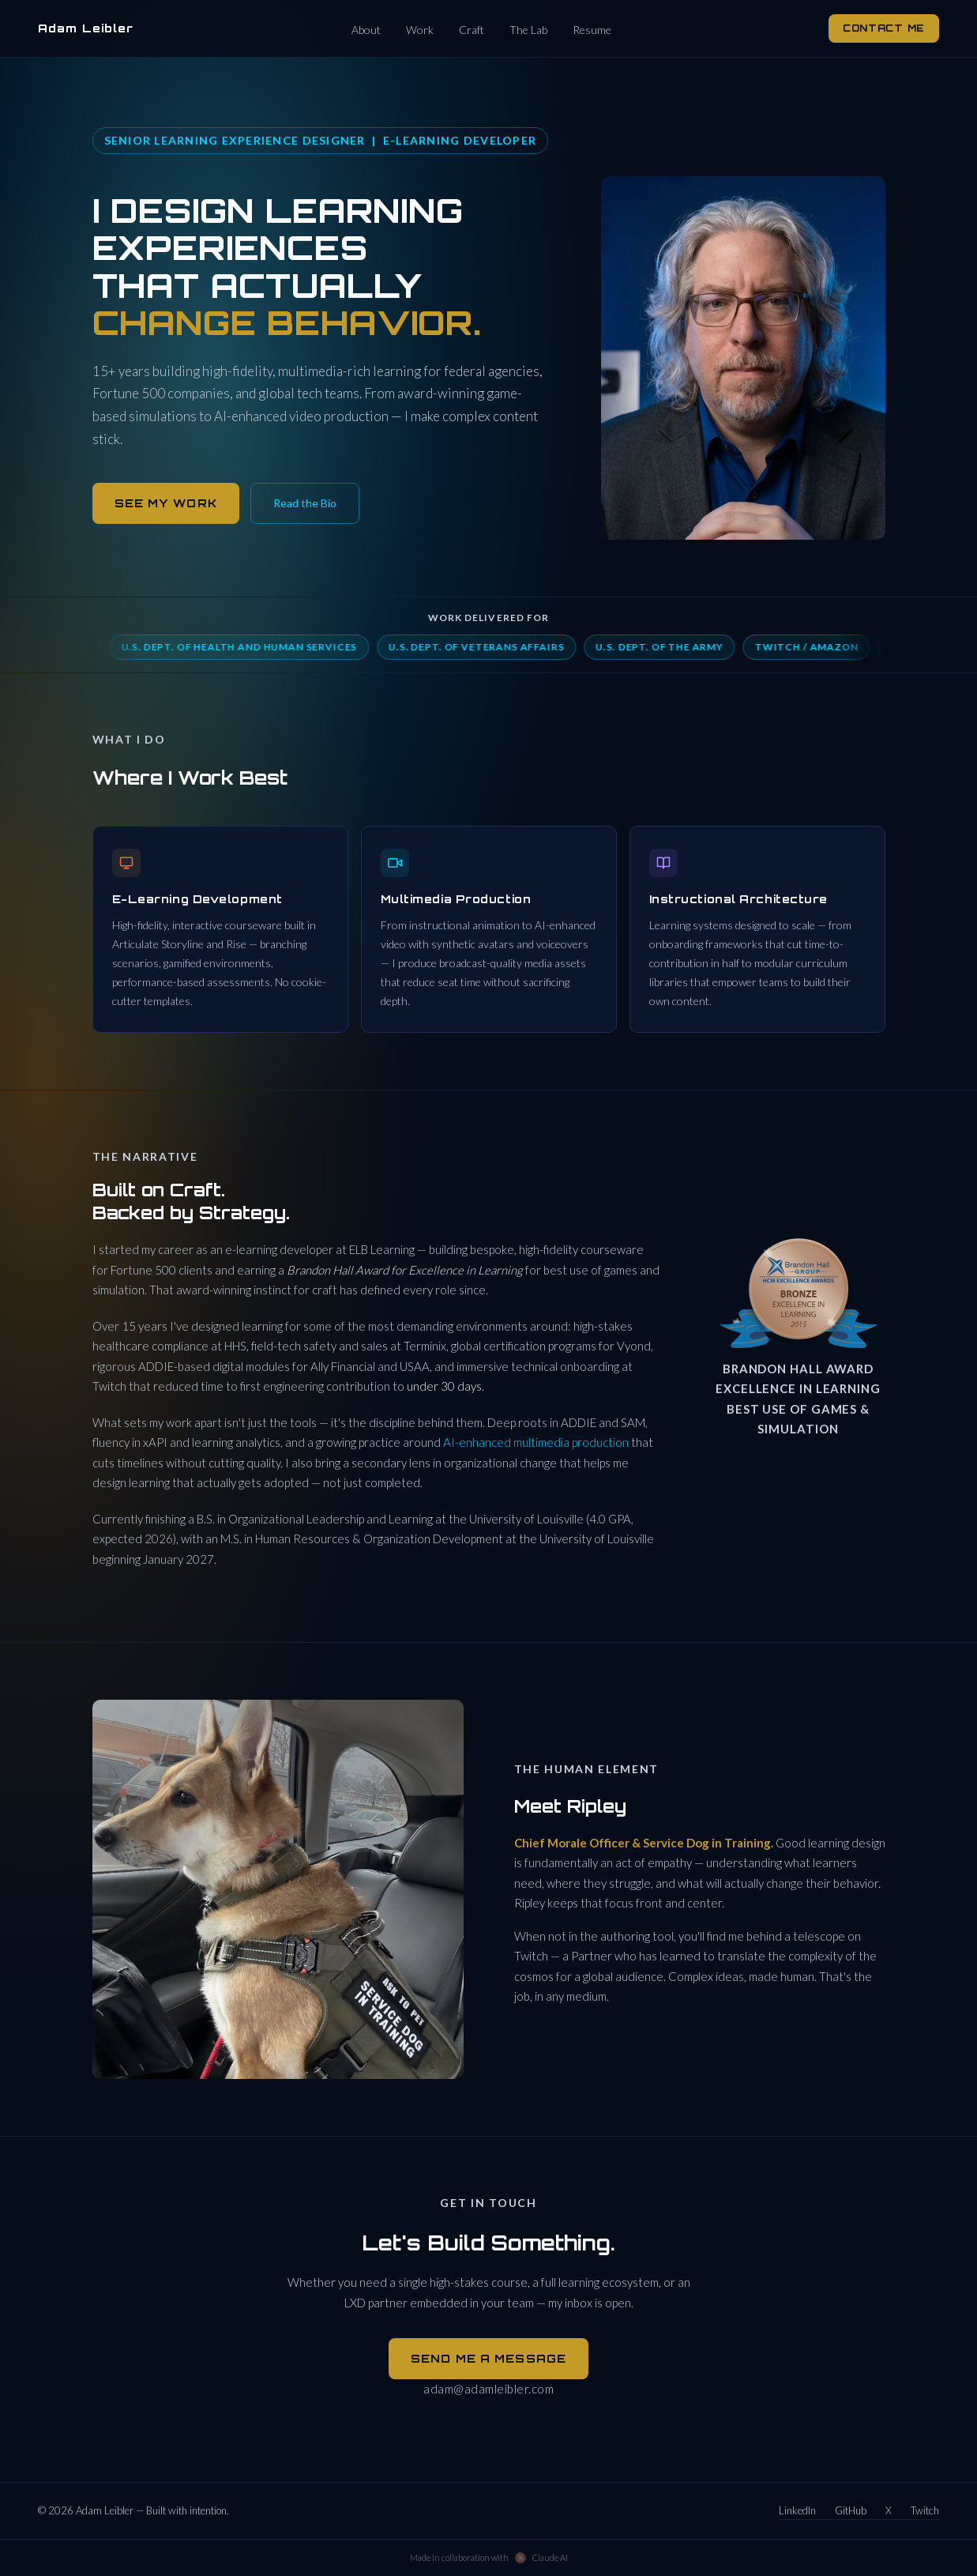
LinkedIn (797, 2510)
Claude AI (550, 2557)
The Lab (528, 29)
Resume (592, 29)
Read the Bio (304, 503)
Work (420, 29)
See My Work (166, 503)
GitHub (850, 2510)
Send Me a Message (488, 2358)
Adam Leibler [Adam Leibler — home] (85, 28)
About (366, 29)
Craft (471, 29)
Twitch (925, 2510)
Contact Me (884, 28)
